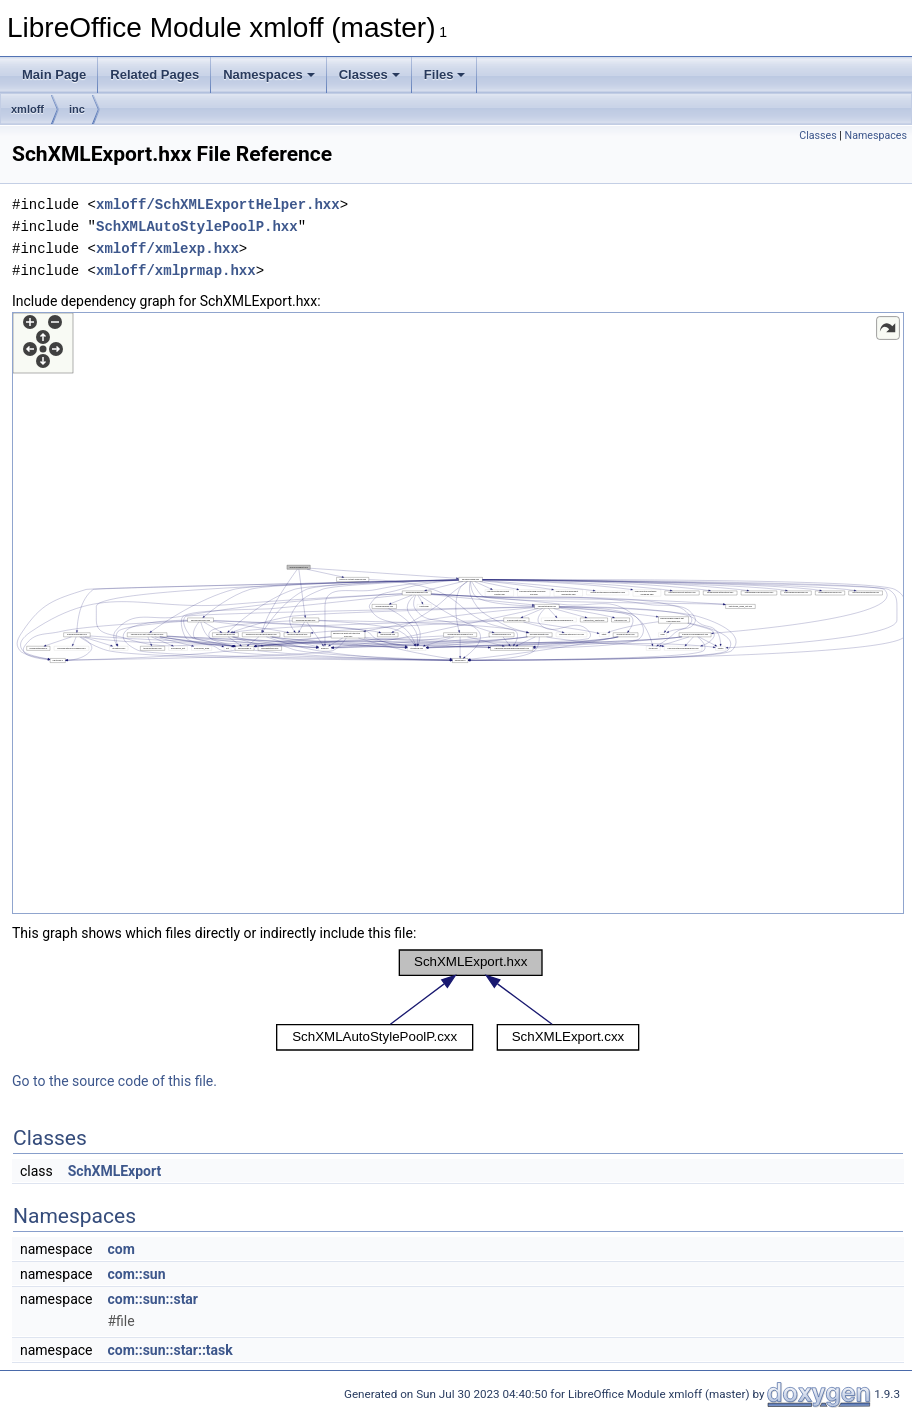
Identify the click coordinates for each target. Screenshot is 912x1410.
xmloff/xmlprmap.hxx (176, 270)
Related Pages (154, 74)
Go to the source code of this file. (114, 1081)
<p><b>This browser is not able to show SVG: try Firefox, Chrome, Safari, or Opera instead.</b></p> (458, 613)
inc (77, 109)
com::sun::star (152, 1299)
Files (445, 74)
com (120, 1249)
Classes (369, 74)
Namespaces (269, 74)
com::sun (136, 1274)
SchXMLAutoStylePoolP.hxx (197, 226)
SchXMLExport (114, 1171)
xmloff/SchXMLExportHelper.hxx (218, 204)
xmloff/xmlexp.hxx (167, 248)
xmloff (27, 109)
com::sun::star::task (169, 1350)
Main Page (54, 74)
